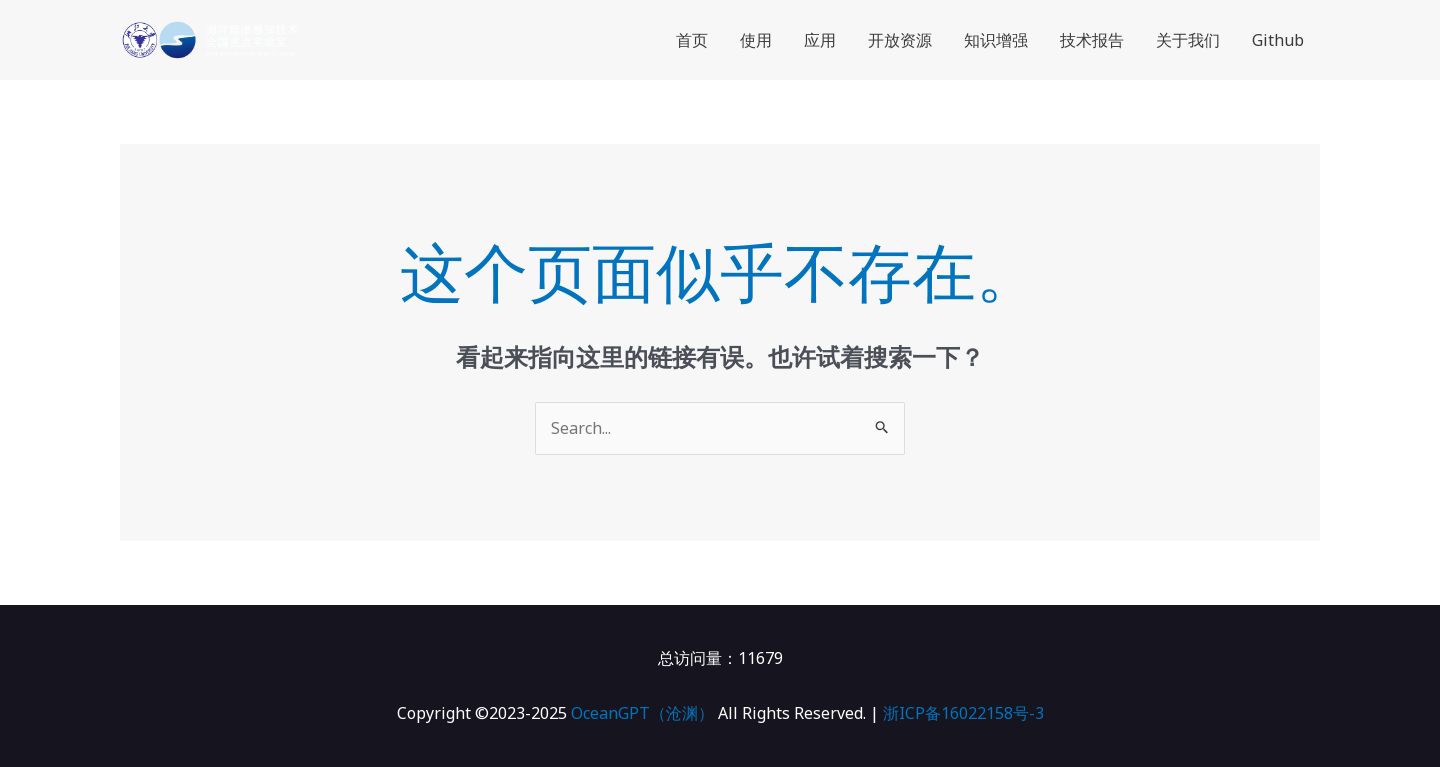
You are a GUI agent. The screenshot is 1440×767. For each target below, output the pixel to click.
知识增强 (996, 40)
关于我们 (1188, 40)
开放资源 (900, 40)
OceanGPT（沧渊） (642, 713)
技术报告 (1092, 40)
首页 (692, 40)
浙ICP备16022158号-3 (963, 713)
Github (1278, 40)
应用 (820, 40)
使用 (756, 40)
